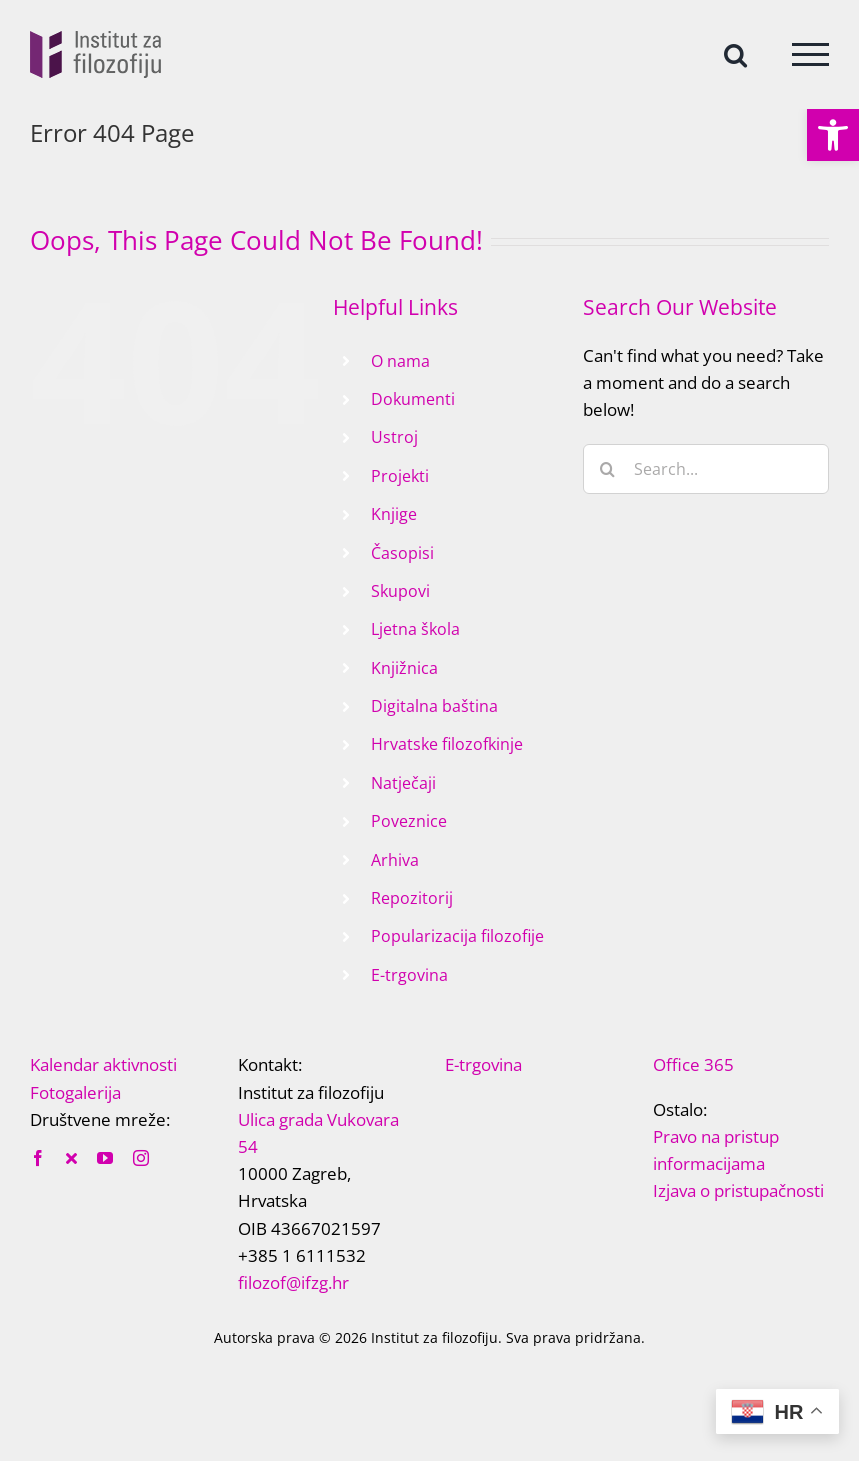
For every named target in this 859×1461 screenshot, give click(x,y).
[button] (833, 135)
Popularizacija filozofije (457, 936)
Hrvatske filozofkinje (447, 744)
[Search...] (706, 469)
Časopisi (402, 553)
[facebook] (38, 1158)
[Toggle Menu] (810, 54)
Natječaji (403, 783)
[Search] (608, 469)
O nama (400, 361)
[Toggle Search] (735, 53)
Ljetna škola (415, 629)
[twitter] (71, 1158)
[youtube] (105, 1158)
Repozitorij (412, 898)
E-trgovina (409, 975)
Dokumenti (413, 399)
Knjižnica (404, 668)
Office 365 (693, 1064)
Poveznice (409, 821)
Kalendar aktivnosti (103, 1064)
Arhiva (395, 860)
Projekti (400, 476)
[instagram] (141, 1158)
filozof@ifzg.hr (293, 1282)
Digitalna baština (434, 706)
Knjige (394, 514)
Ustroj (394, 437)
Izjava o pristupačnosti (738, 1190)
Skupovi (400, 591)
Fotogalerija (75, 1092)
